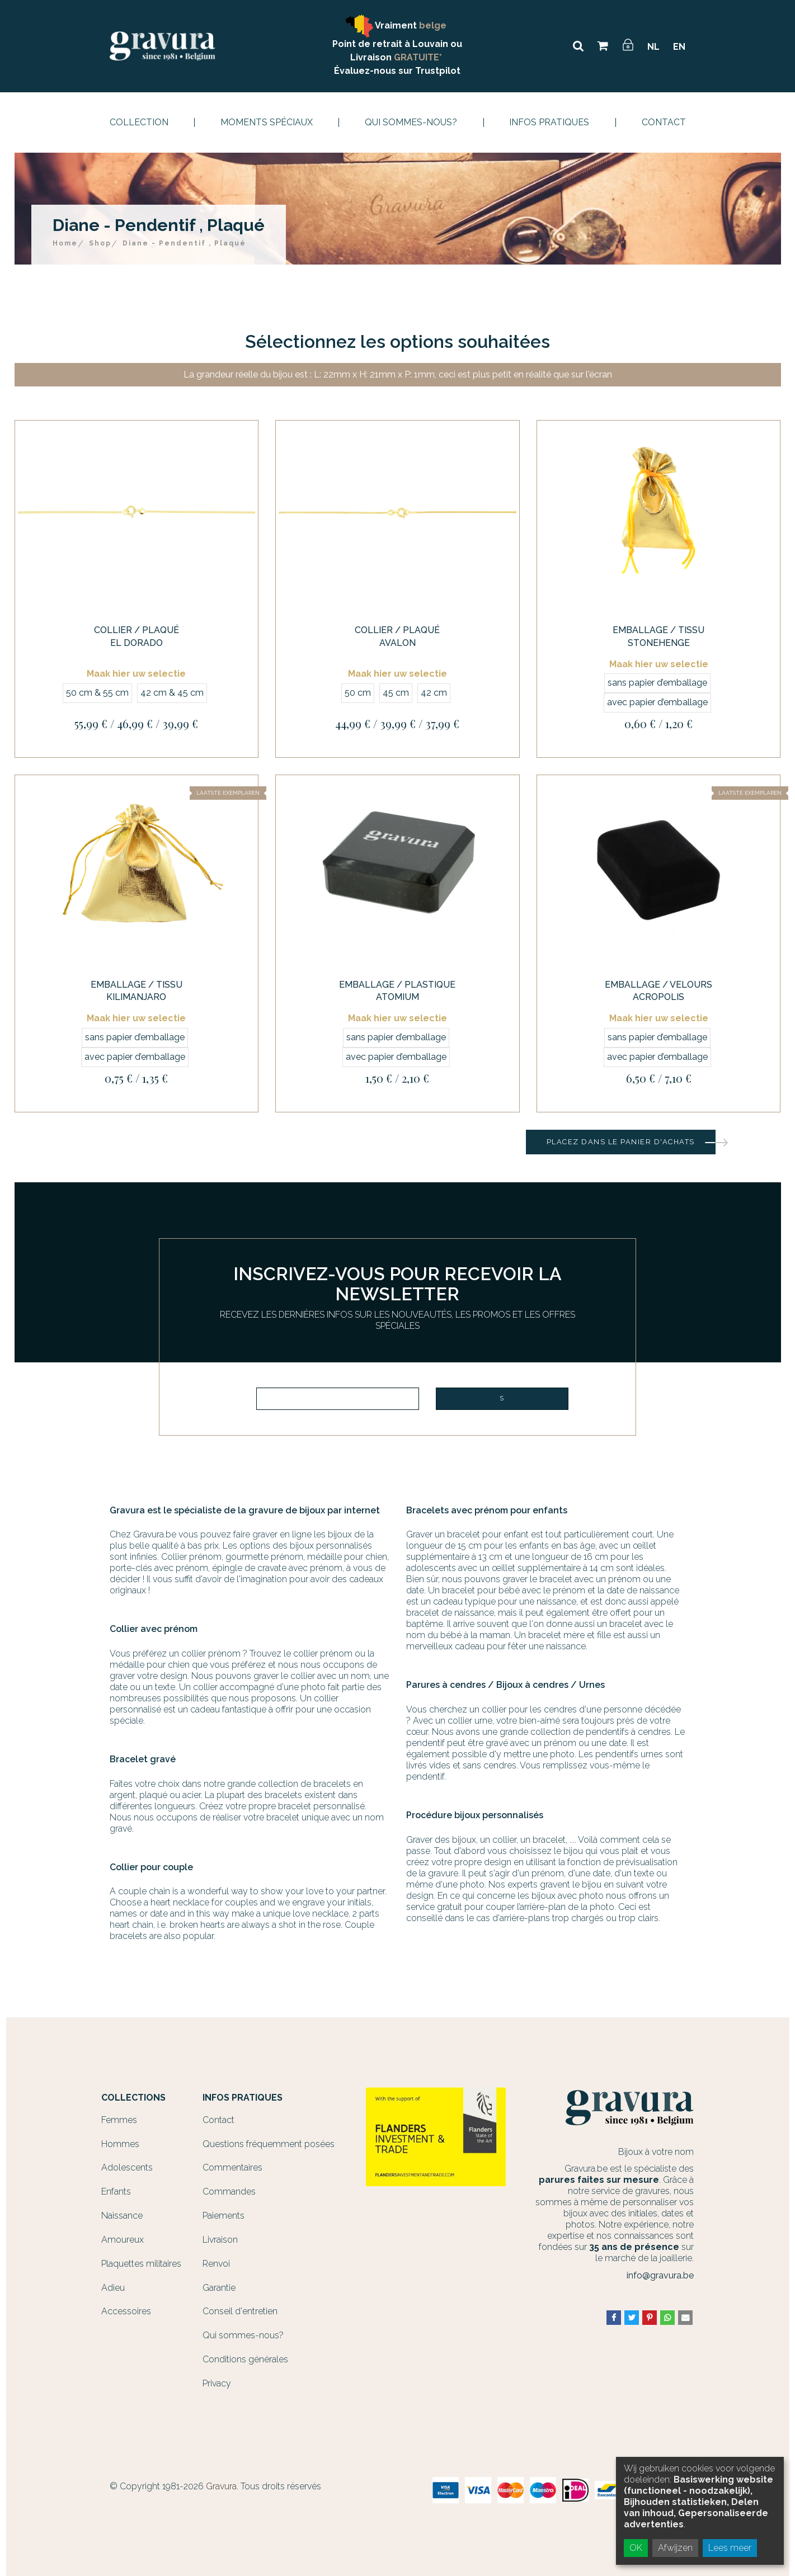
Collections (133, 2098)
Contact (664, 122)
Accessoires (126, 2311)
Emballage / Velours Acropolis (658, 991)
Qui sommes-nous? (411, 122)
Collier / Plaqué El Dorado (136, 636)
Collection (139, 122)
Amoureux (122, 2239)
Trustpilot (437, 70)
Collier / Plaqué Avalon (397, 636)
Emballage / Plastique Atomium (397, 991)
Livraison (220, 2239)
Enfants (116, 2191)
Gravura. (222, 2486)
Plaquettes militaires (141, 2263)
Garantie (219, 2287)
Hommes (120, 2144)
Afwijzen (675, 2547)
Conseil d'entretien (240, 2311)
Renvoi (216, 2263)
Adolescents (127, 2167)
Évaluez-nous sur (374, 70)
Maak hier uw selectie (136, 673)
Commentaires (232, 2167)
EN (679, 46)
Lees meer (729, 2547)
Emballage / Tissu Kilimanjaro (136, 991)
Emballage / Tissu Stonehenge (658, 636)
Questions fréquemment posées (269, 2144)
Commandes (229, 2191)
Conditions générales (245, 2359)
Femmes (119, 2120)
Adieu (113, 2287)
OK (635, 2547)
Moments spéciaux (266, 122)
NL (653, 46)
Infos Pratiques (549, 122)
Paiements (223, 2215)
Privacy (217, 2383)
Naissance (122, 2215)
